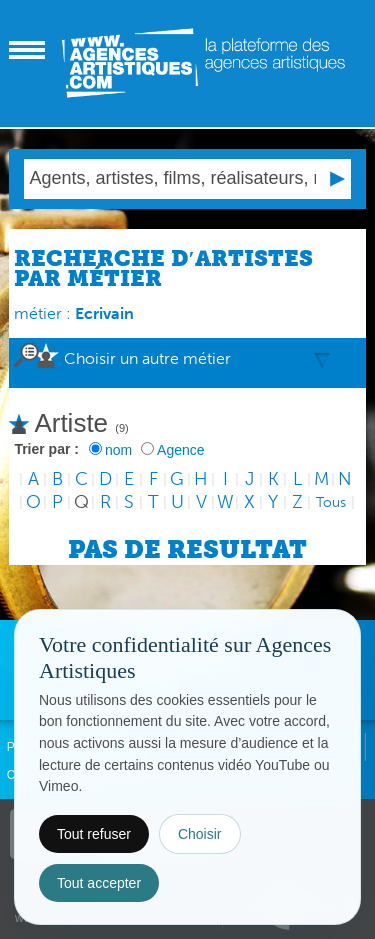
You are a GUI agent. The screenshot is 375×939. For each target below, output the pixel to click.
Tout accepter (99, 883)
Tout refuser (94, 834)
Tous (331, 502)
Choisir (200, 834)
